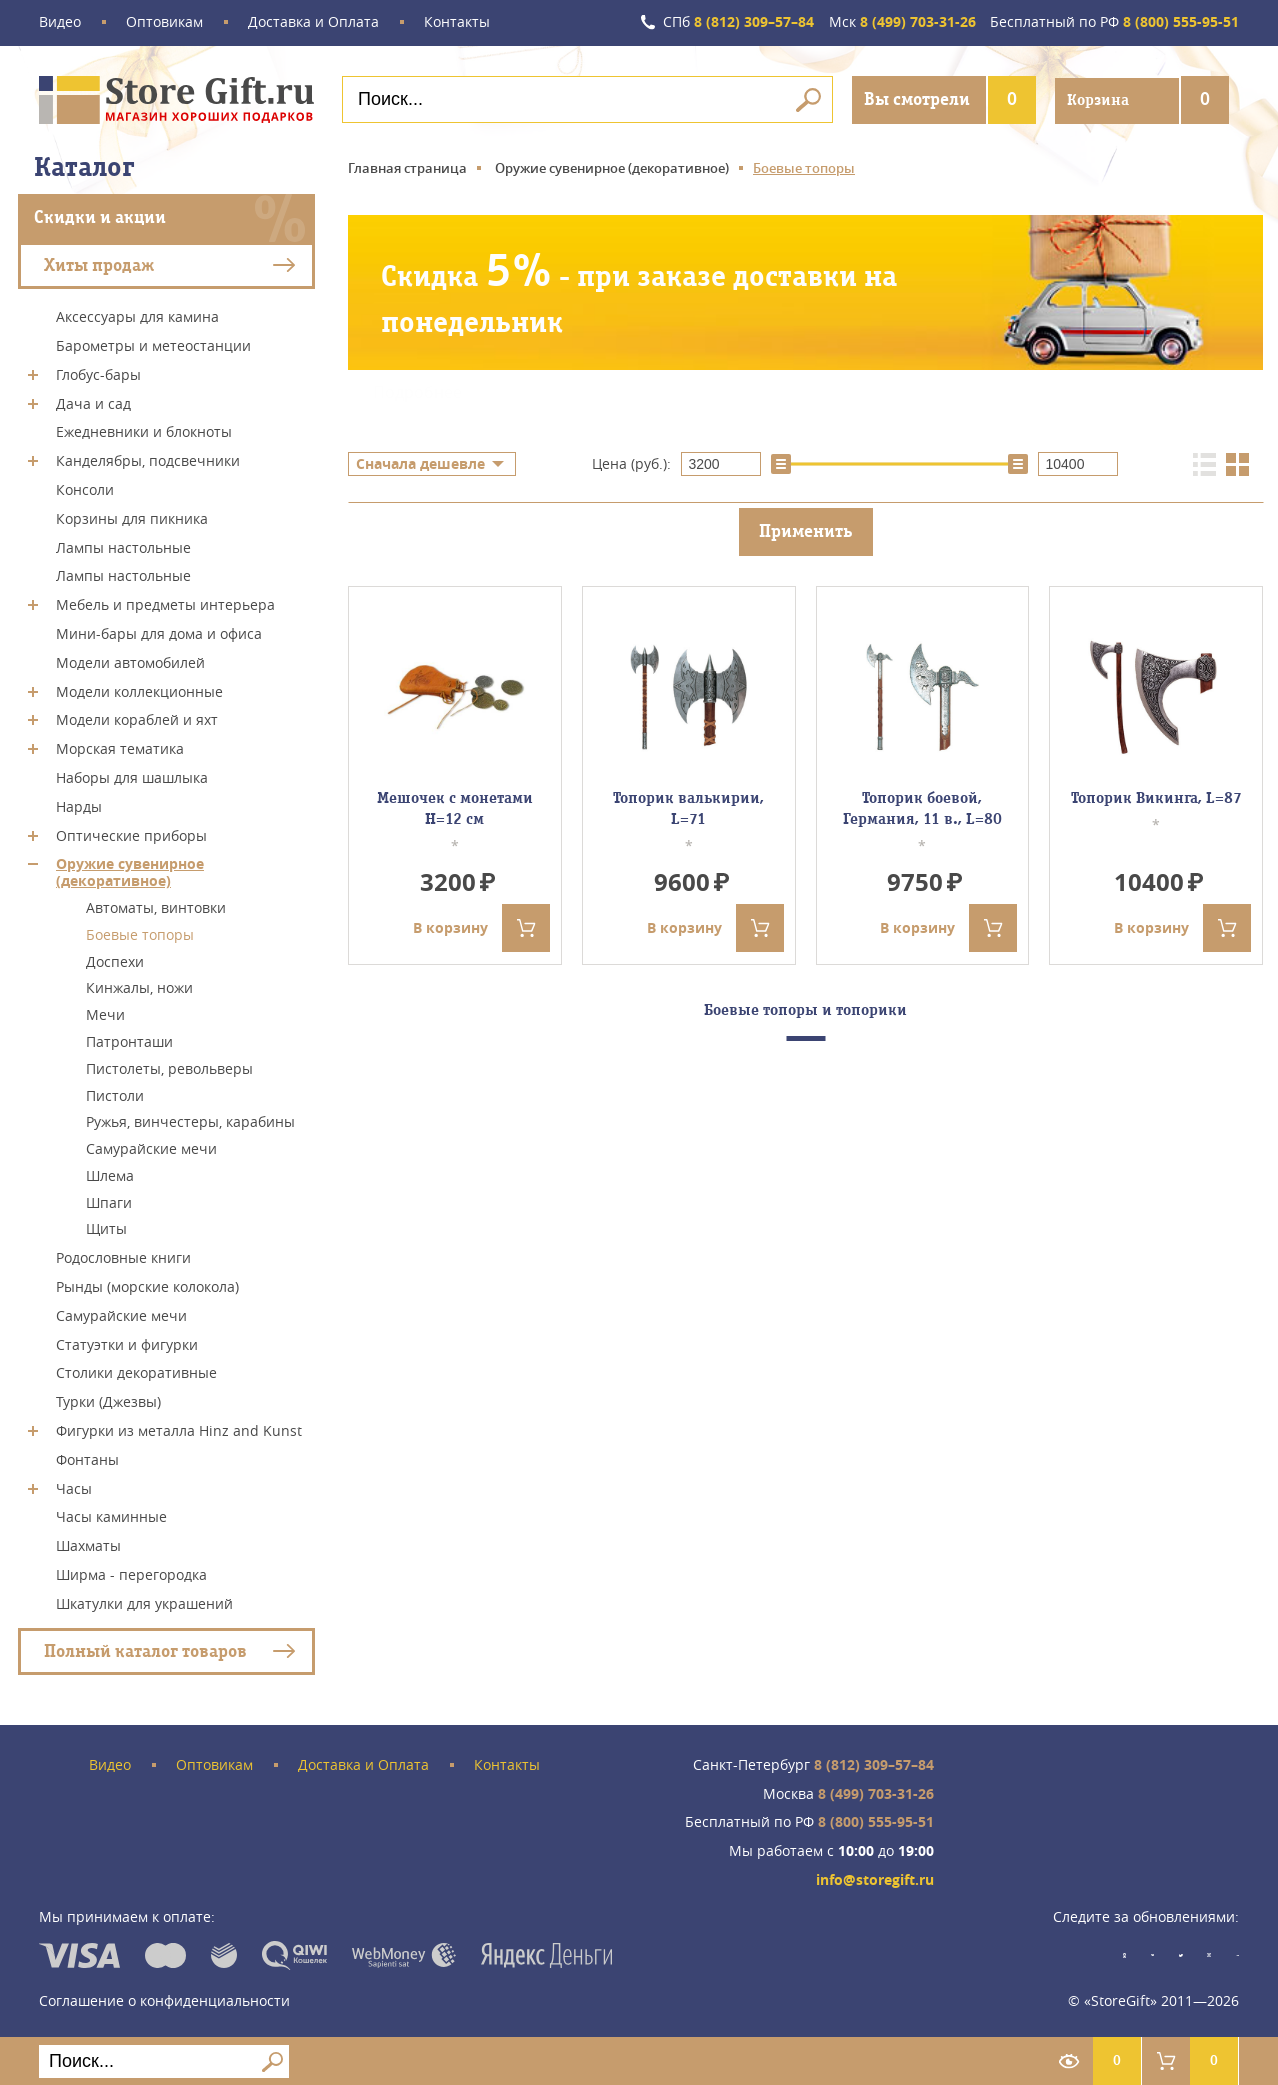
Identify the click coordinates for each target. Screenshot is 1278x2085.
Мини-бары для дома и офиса (159, 632)
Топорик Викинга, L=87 (1156, 798)
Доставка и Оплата (313, 22)
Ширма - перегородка (131, 1573)
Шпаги (109, 1200)
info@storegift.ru (875, 1879)
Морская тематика (120, 747)
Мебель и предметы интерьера (165, 603)
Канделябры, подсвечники (148, 459)
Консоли (85, 488)
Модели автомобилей (130, 661)
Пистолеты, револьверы (169, 1067)
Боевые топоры (140, 933)
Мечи (105, 1013)
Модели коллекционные (139, 689)
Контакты (457, 22)
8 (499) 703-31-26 (901, 22)
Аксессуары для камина (137, 315)
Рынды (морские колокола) (147, 1285)
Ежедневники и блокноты (144, 430)
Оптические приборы (131, 833)
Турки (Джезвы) (108, 1400)
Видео (60, 22)
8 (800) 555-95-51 (1114, 22)
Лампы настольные (123, 545)
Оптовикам (164, 22)
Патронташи (129, 1040)
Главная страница (407, 167)
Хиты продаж (99, 263)
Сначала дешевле (420, 463)
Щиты (106, 1227)
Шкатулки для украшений (144, 1602)
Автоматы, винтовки (156, 906)
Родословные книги (123, 1256)
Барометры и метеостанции (153, 344)
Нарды (79, 805)
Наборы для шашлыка (132, 776)
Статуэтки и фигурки (127, 1342)
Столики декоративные (136, 1371)
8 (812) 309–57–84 (737, 22)
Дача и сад (93, 401)
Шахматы (88, 1544)
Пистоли (115, 1093)
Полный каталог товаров (145, 1649)
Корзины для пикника (132, 517)
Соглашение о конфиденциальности (164, 1999)
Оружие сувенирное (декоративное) (130, 871)
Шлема (110, 1174)
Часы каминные (111, 1515)
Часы (74, 1486)
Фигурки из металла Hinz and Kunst (179, 1429)
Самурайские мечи (151, 1147)
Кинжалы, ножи (139, 986)
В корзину (481, 927)
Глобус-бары (98, 373)
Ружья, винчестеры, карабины (190, 1120)
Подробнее (418, 392)
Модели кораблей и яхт (137, 718)
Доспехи (115, 959)
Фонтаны (87, 1458)
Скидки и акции (100, 216)
